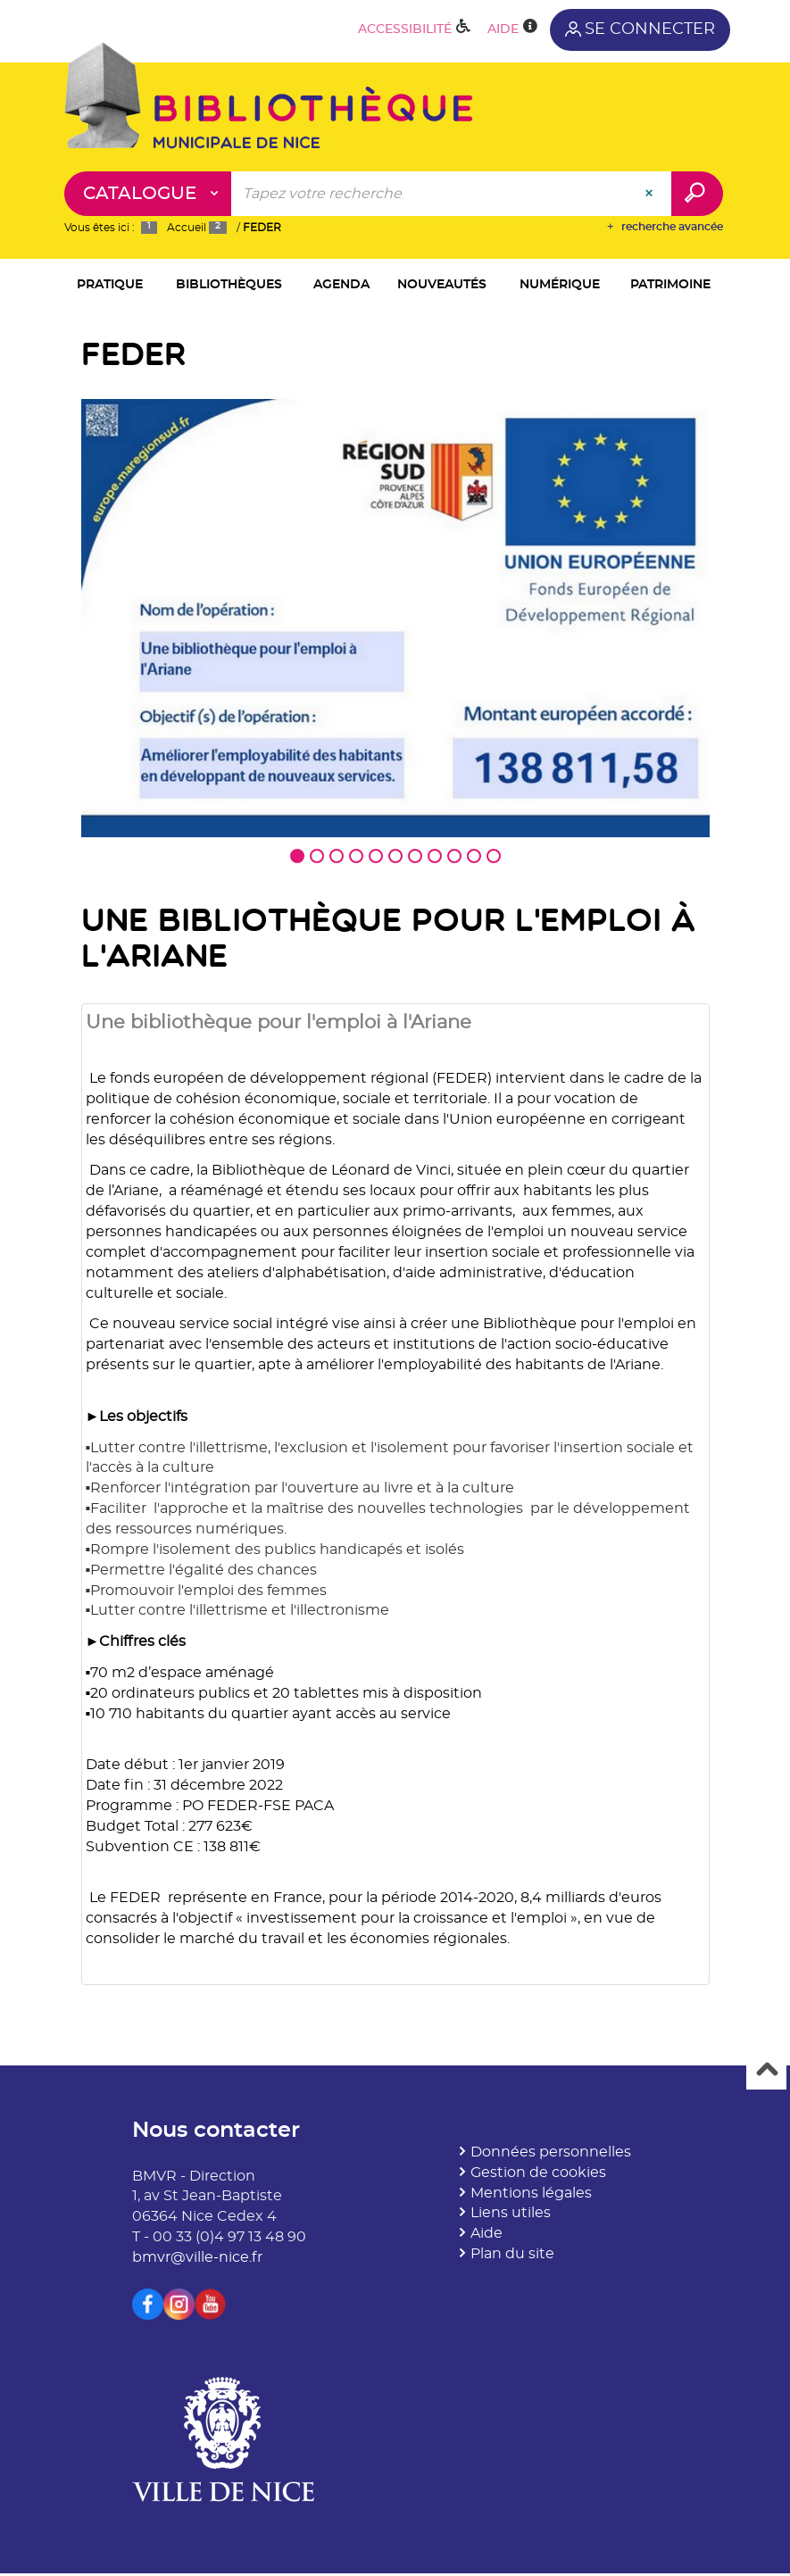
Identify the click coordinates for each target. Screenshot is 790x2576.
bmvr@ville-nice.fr (197, 2261)
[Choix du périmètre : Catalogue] (148, 193)
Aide (486, 2237)
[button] (109, 286)
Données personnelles (550, 2155)
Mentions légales (531, 2196)
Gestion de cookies (538, 2176)
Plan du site (512, 2257)
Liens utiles (510, 2216)
